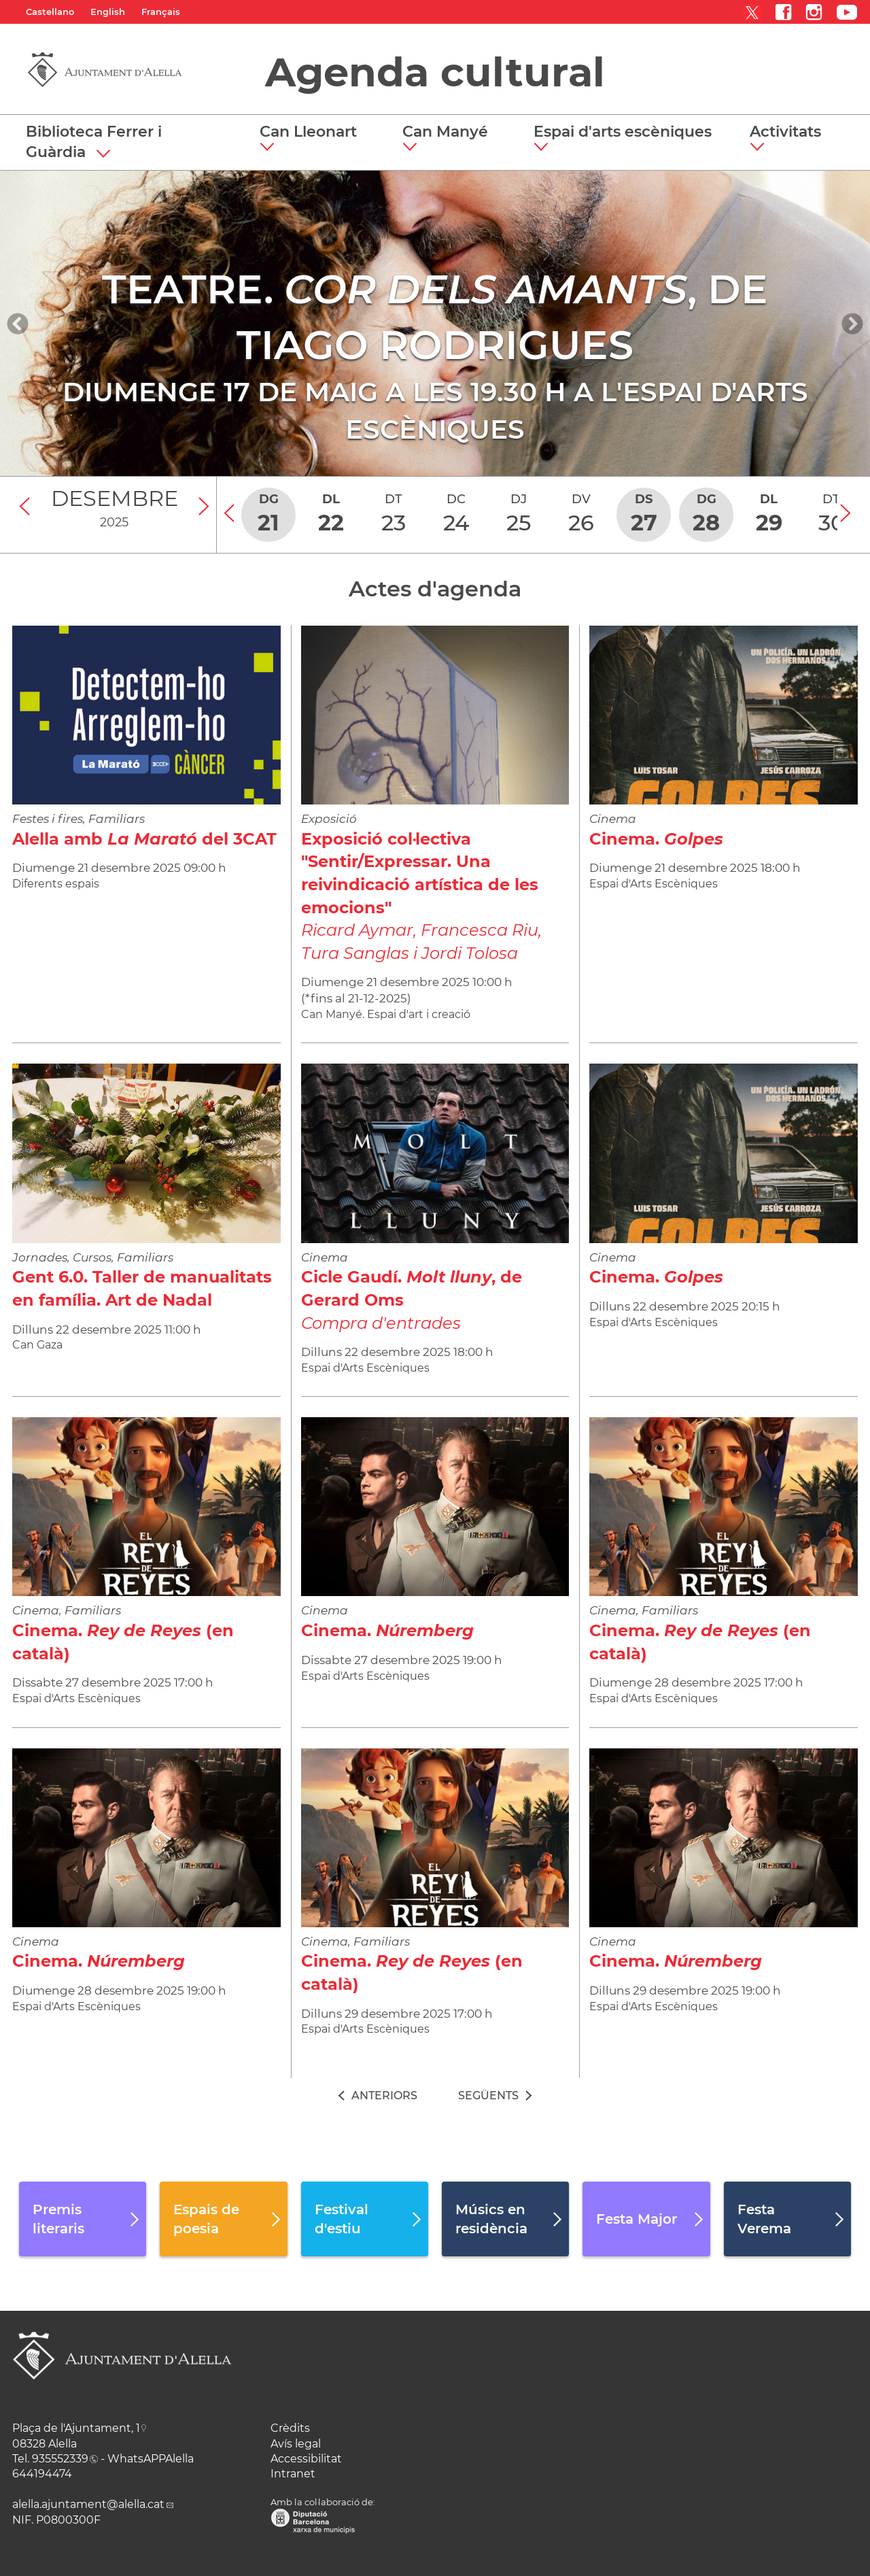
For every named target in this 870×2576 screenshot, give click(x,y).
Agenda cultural (435, 72)
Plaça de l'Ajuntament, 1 (76, 2428)
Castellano (50, 11)
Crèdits (290, 2428)
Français (160, 11)
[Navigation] (18, 324)
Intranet (293, 2473)
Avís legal (296, 2443)
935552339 (60, 2458)
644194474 (42, 2473)
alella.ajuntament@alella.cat (88, 2504)
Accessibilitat (306, 2458)
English (107, 11)
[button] (313, 138)
